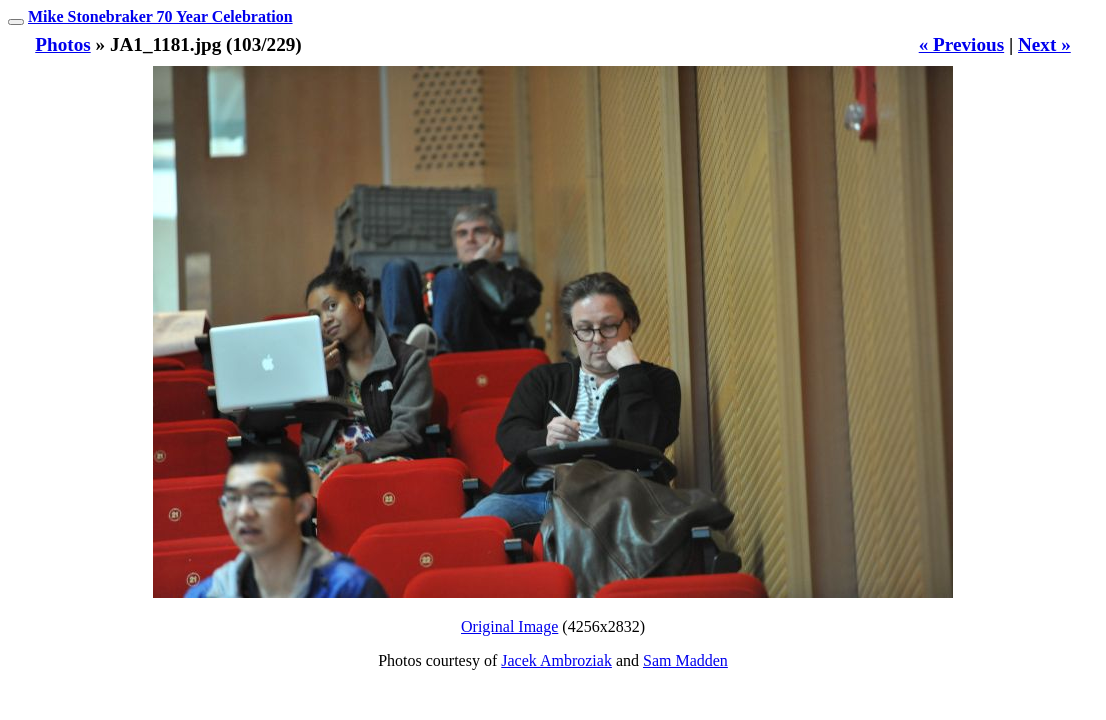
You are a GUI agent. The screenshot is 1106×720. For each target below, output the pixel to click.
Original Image (509, 626)
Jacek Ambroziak (556, 660)
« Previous (961, 44)
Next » (1044, 44)
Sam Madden (685, 660)
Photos (62, 44)
